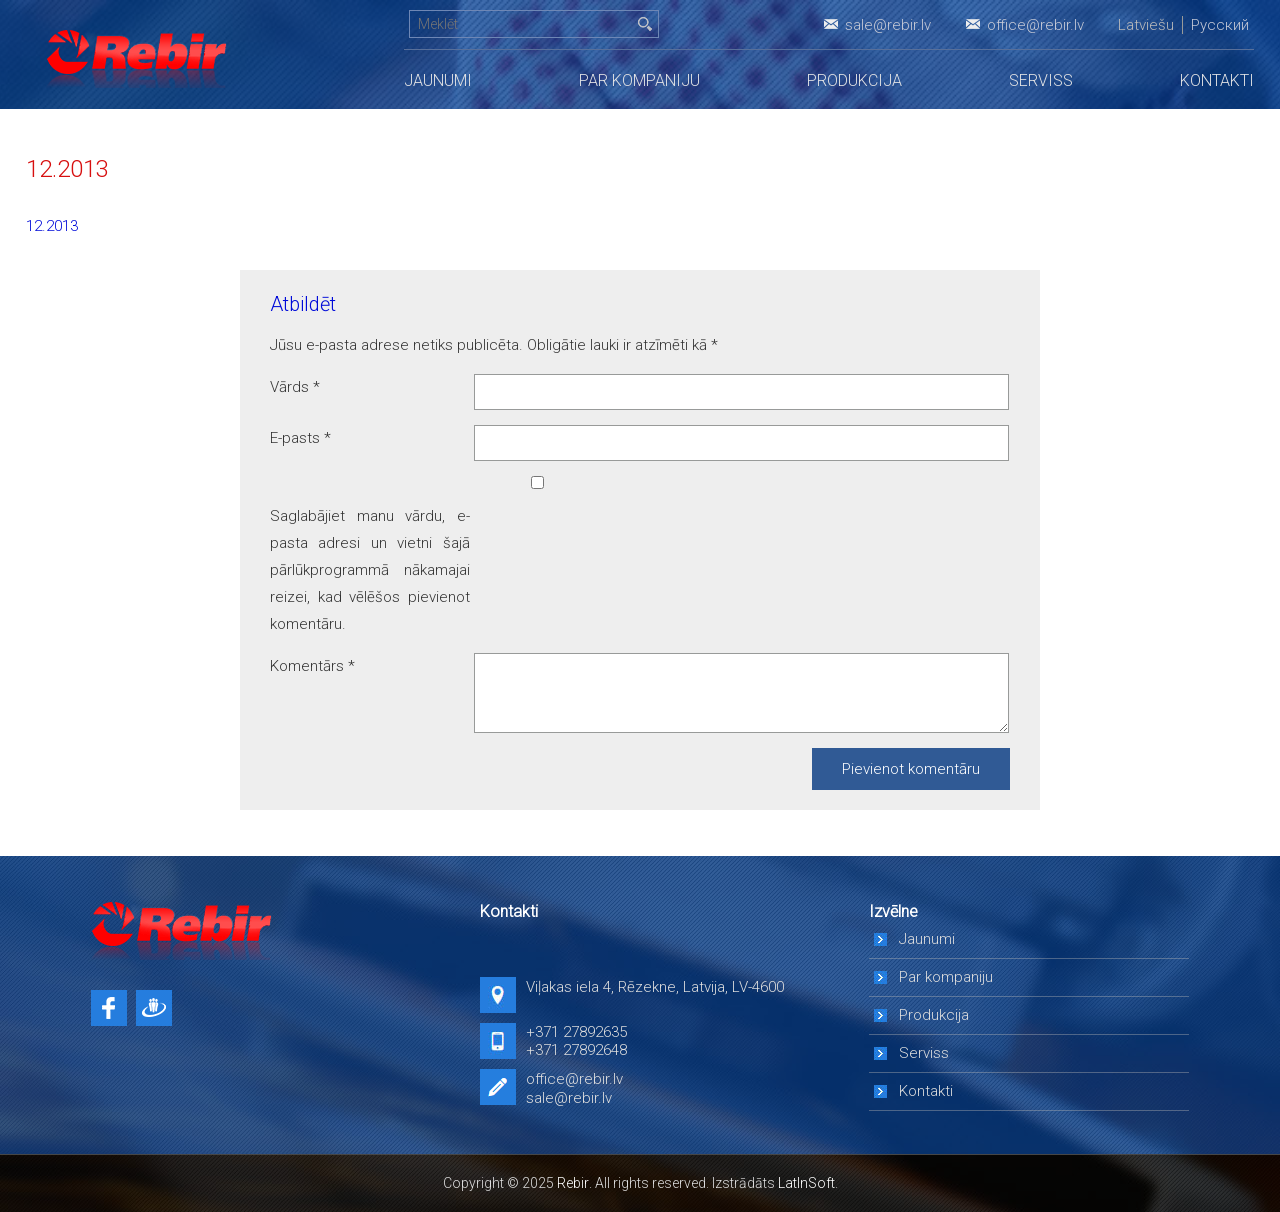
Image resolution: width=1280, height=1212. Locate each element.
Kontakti (1217, 80)
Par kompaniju (639, 80)
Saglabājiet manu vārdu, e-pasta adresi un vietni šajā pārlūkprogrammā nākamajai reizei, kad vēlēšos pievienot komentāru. (370, 570)
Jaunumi (438, 80)
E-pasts (300, 438)
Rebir (573, 1183)
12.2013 (52, 226)
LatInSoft (806, 1183)
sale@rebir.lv (888, 25)
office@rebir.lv (1035, 25)
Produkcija (854, 80)
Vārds (295, 387)
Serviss (1041, 80)
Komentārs (312, 666)
